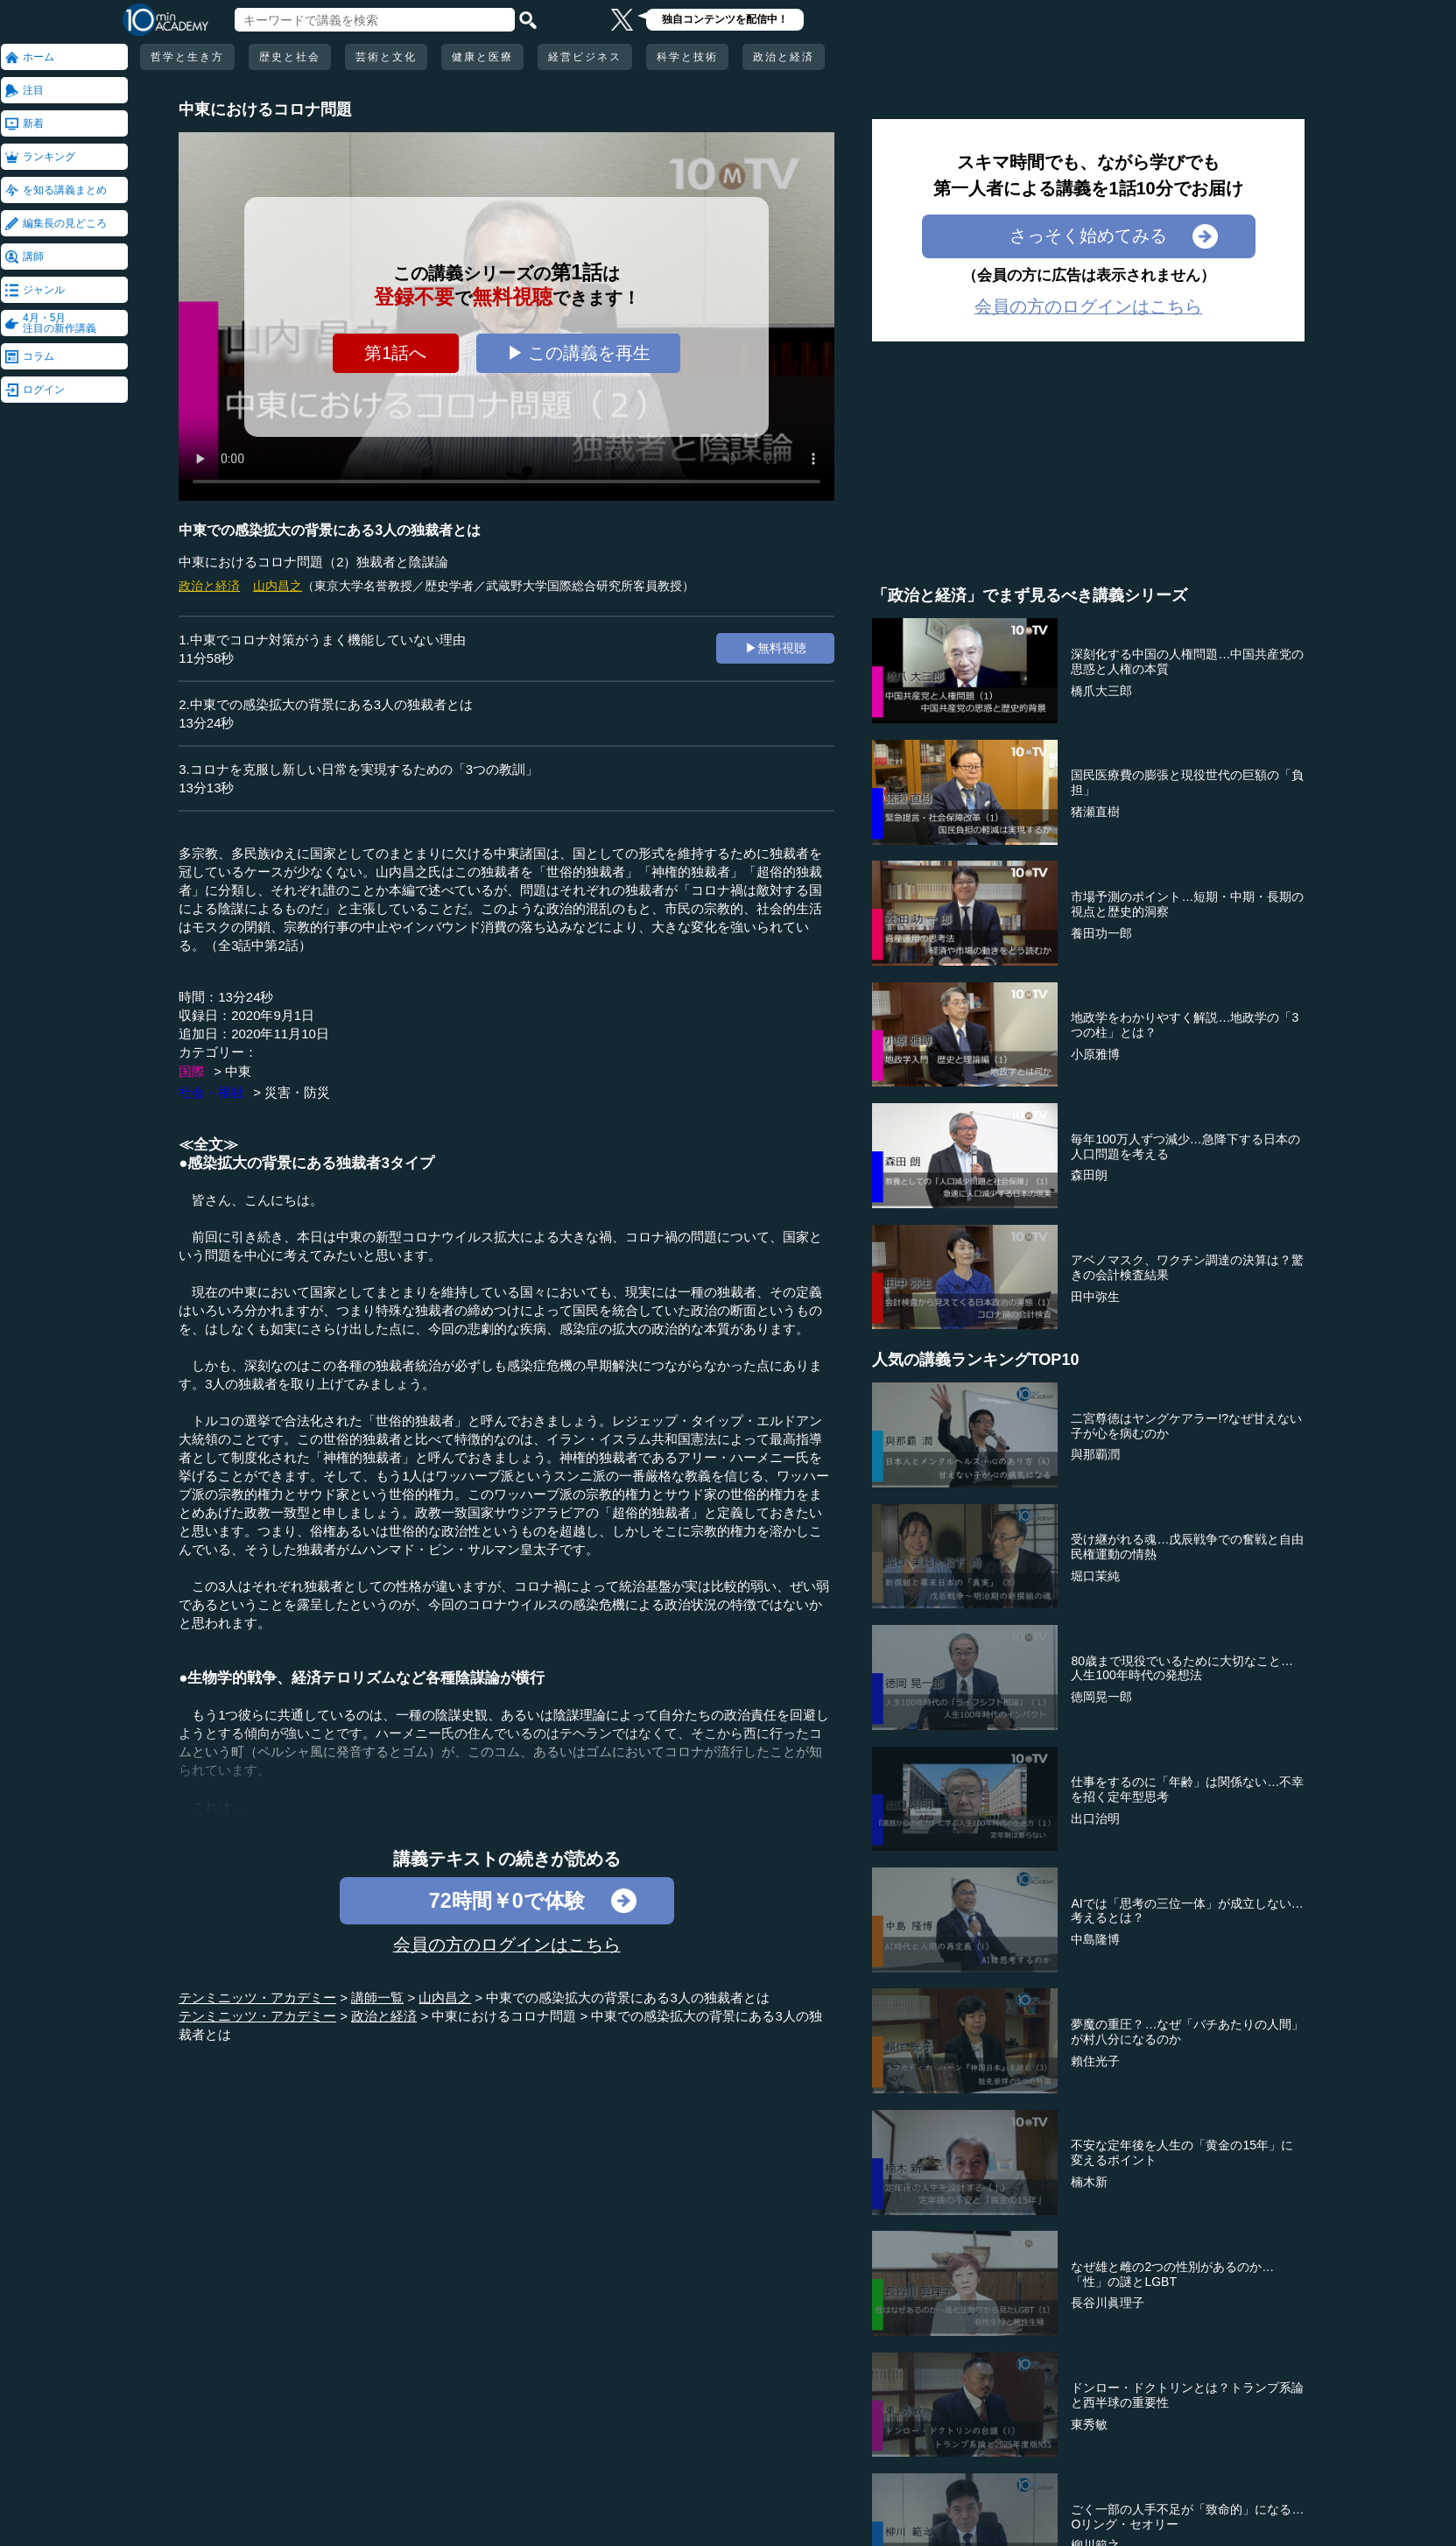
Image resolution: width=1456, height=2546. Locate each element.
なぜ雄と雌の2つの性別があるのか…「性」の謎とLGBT (1172, 2274)
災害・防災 (297, 1092)
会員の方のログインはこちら (507, 1944)
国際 (192, 1071)
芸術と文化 (386, 57)
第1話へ (395, 352)
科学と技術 (687, 57)
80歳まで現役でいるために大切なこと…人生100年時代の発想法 (1182, 1668)
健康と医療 (482, 57)
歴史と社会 (289, 57)
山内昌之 (277, 586)
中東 (238, 1071)
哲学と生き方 (187, 57)
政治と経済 (783, 57)
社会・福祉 (211, 1092)
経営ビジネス (585, 57)
